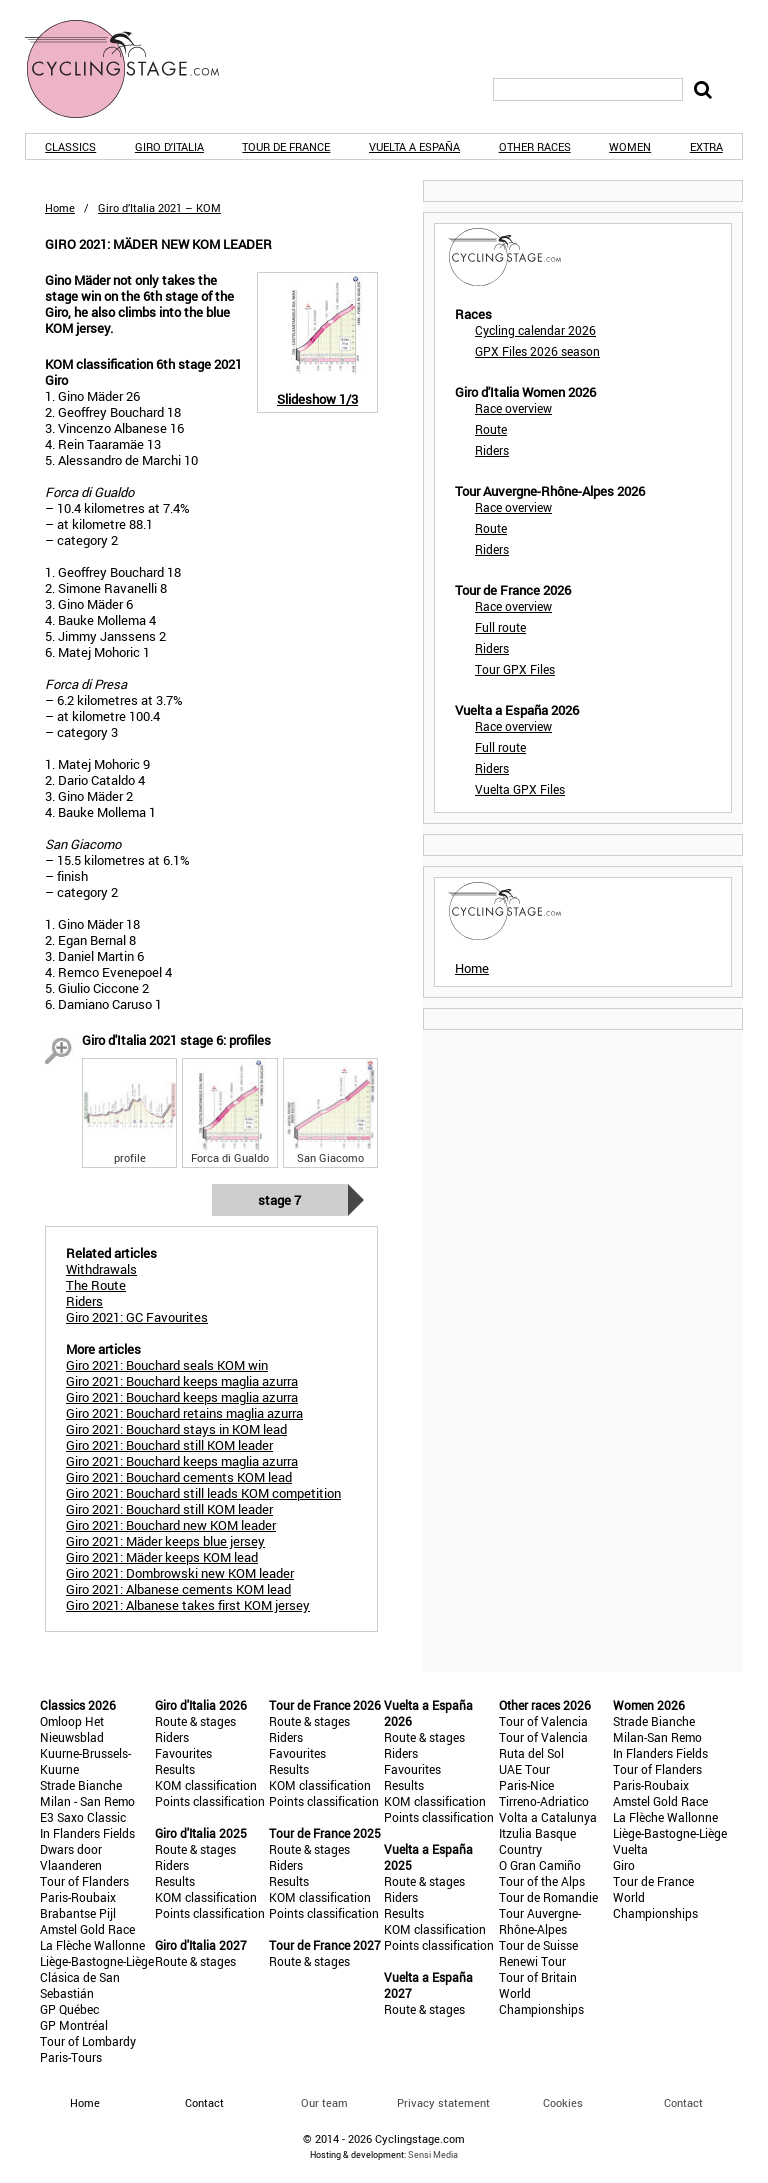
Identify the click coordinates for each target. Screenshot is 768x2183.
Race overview (513, 408)
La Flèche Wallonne (92, 1945)
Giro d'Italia (169, 146)
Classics (70, 146)
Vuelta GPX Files (520, 789)
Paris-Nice (526, 1785)
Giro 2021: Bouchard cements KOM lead (179, 1477)
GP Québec (69, 2009)
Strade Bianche (81, 1785)
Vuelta (630, 1849)
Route (491, 429)
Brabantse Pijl (78, 1913)
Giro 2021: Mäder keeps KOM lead (162, 1557)
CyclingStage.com (135, 69)
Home (60, 207)
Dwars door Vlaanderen (71, 1857)
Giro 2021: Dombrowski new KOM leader (180, 1573)
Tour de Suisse (538, 1945)
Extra (706, 146)
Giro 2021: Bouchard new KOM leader (171, 1525)
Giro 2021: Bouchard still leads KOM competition (203, 1493)
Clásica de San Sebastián (80, 1985)
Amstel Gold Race (87, 1929)
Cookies (563, 2102)
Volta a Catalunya (548, 1817)
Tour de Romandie (548, 1897)
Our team (324, 2102)
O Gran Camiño (540, 1865)
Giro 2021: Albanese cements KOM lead (178, 1589)
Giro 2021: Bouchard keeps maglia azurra (182, 1381)
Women (630, 146)
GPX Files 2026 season (537, 351)
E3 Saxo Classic (83, 1817)
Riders (492, 450)
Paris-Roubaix (78, 1897)
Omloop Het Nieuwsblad (72, 1729)
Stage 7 (279, 1200)
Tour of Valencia (543, 1721)
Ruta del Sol (531, 1753)
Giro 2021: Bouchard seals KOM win (167, 1365)
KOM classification (206, 1785)
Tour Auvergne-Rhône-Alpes (540, 1921)
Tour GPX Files (515, 669)
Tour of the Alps (542, 1881)
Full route (500, 627)
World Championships (541, 2001)
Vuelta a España (414, 146)
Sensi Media (433, 2154)
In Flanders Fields (87, 1833)
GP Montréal (74, 2025)
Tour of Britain (538, 1977)
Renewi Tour (532, 1961)
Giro (624, 1865)
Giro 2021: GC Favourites (137, 1317)
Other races (535, 146)
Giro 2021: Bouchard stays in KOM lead (176, 1429)
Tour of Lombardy (88, 2041)
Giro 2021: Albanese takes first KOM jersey (188, 1605)
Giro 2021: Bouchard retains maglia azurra (184, 1413)
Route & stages (195, 1721)
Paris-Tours (71, 2057)
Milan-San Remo (657, 1737)
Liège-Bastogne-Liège (97, 1961)
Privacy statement (443, 2102)
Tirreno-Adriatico (544, 1801)
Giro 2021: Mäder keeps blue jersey (165, 1541)
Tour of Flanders (84, 1881)
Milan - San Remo (87, 1801)
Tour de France (286, 146)
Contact (683, 2102)
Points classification (210, 1801)
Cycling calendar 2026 (535, 330)
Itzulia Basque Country (537, 1841)
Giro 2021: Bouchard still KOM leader (169, 1445)
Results (175, 1769)
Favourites (183, 1753)
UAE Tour (524, 1769)
